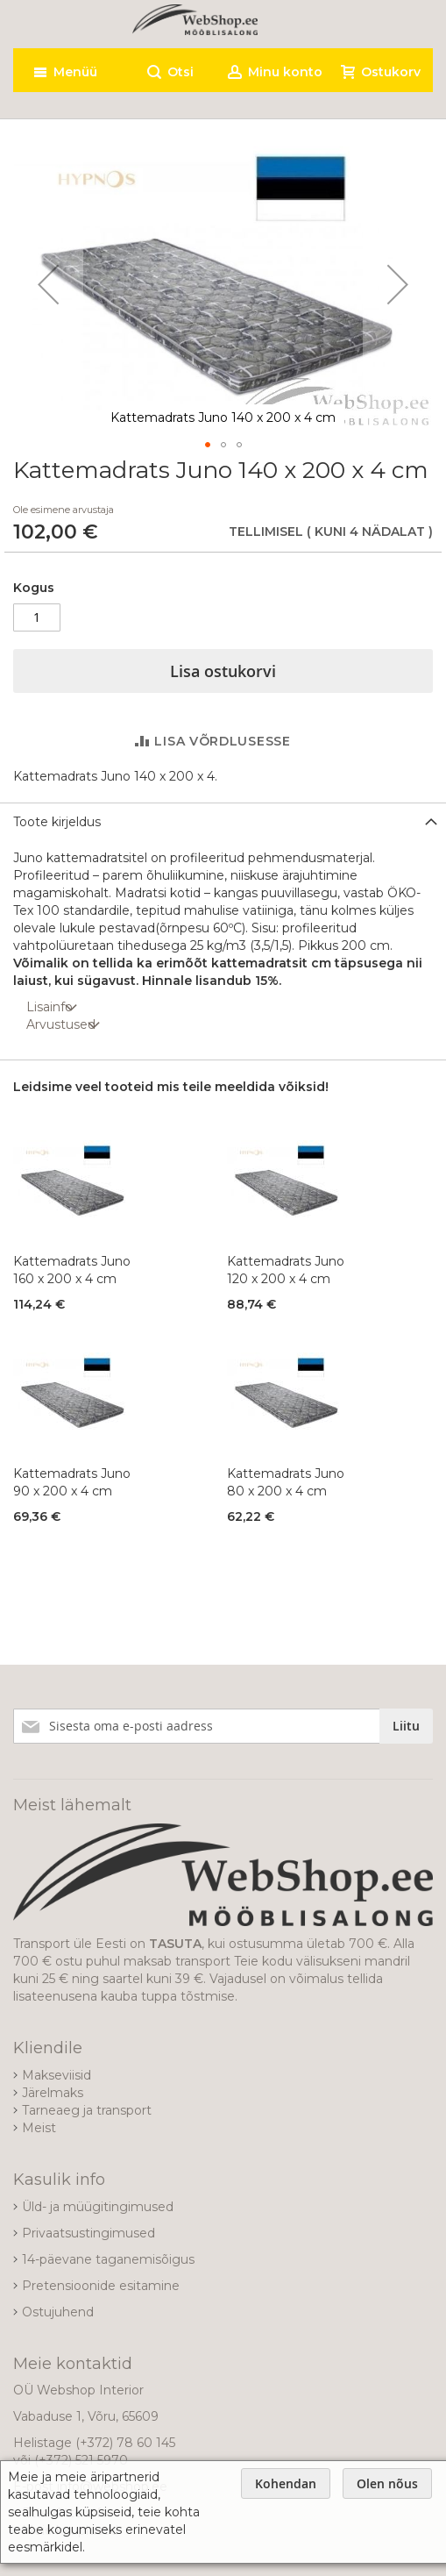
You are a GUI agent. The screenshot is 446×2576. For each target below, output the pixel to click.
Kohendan (285, 2483)
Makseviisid (56, 2075)
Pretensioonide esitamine (101, 2286)
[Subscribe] (406, 1726)
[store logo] (195, 19)
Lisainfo (49, 1007)
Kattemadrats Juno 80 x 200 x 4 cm (285, 1482)
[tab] (223, 821)
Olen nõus (387, 2483)
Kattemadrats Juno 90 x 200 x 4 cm (72, 1482)
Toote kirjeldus (57, 822)
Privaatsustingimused (88, 2233)
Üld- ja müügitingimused (97, 2207)
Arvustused (61, 1024)
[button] (48, 284)
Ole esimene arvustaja (63, 509)
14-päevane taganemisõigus (108, 2259)
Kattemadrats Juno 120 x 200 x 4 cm (285, 1270)
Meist (39, 2128)
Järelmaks (52, 2093)
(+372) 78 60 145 (125, 2443)
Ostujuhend (58, 2312)
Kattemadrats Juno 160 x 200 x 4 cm (72, 1270)
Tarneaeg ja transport (87, 2110)
